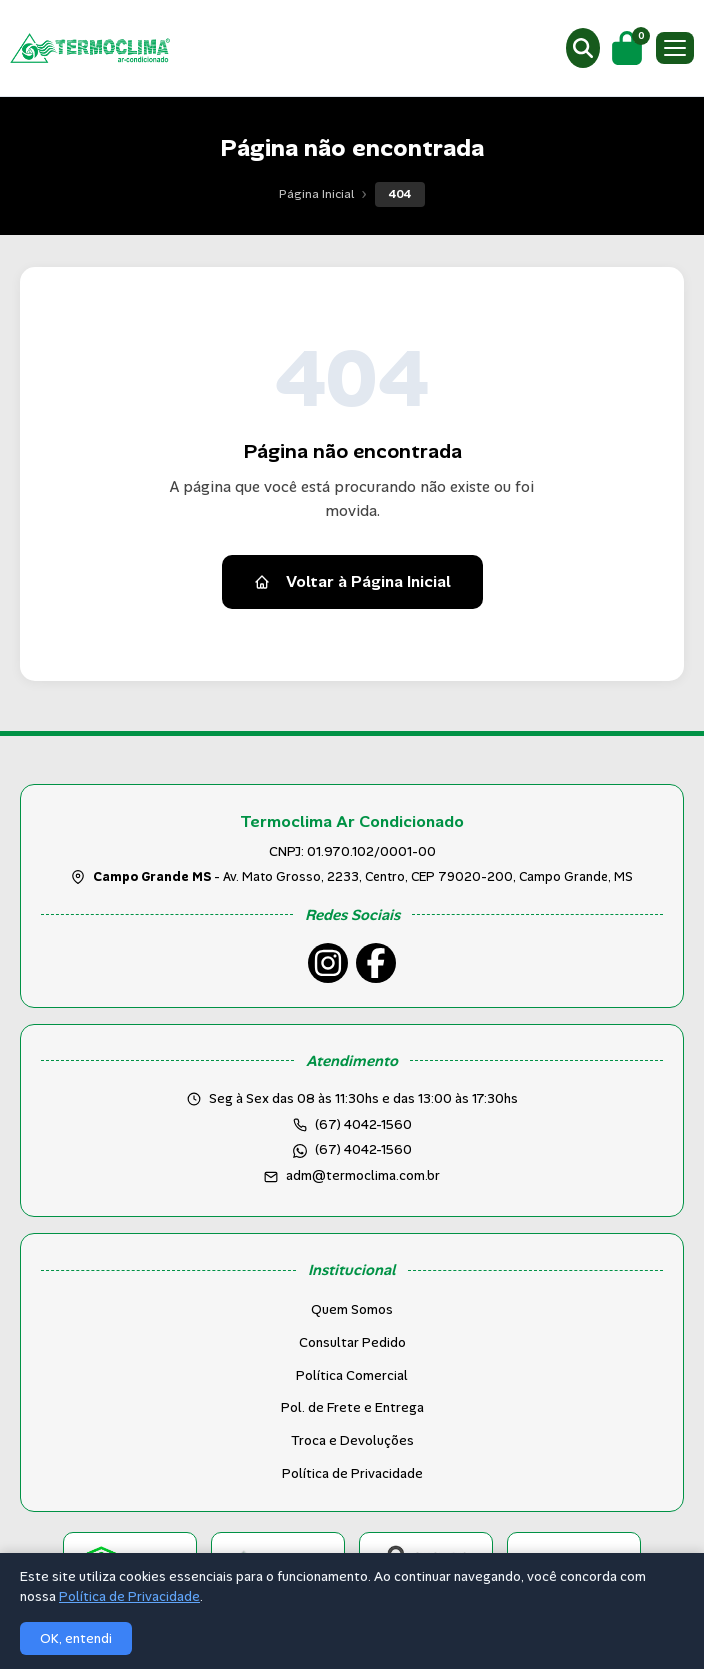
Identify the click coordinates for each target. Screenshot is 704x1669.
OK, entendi (76, 1638)
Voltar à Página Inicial (352, 581)
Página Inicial (316, 194)
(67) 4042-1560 (363, 1149)
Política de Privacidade (352, 1473)
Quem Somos (352, 1309)
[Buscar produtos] (583, 48)
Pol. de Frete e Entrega (352, 1407)
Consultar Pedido (352, 1342)
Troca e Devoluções (352, 1440)
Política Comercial (352, 1375)
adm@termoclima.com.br (363, 1175)
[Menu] (675, 48)
